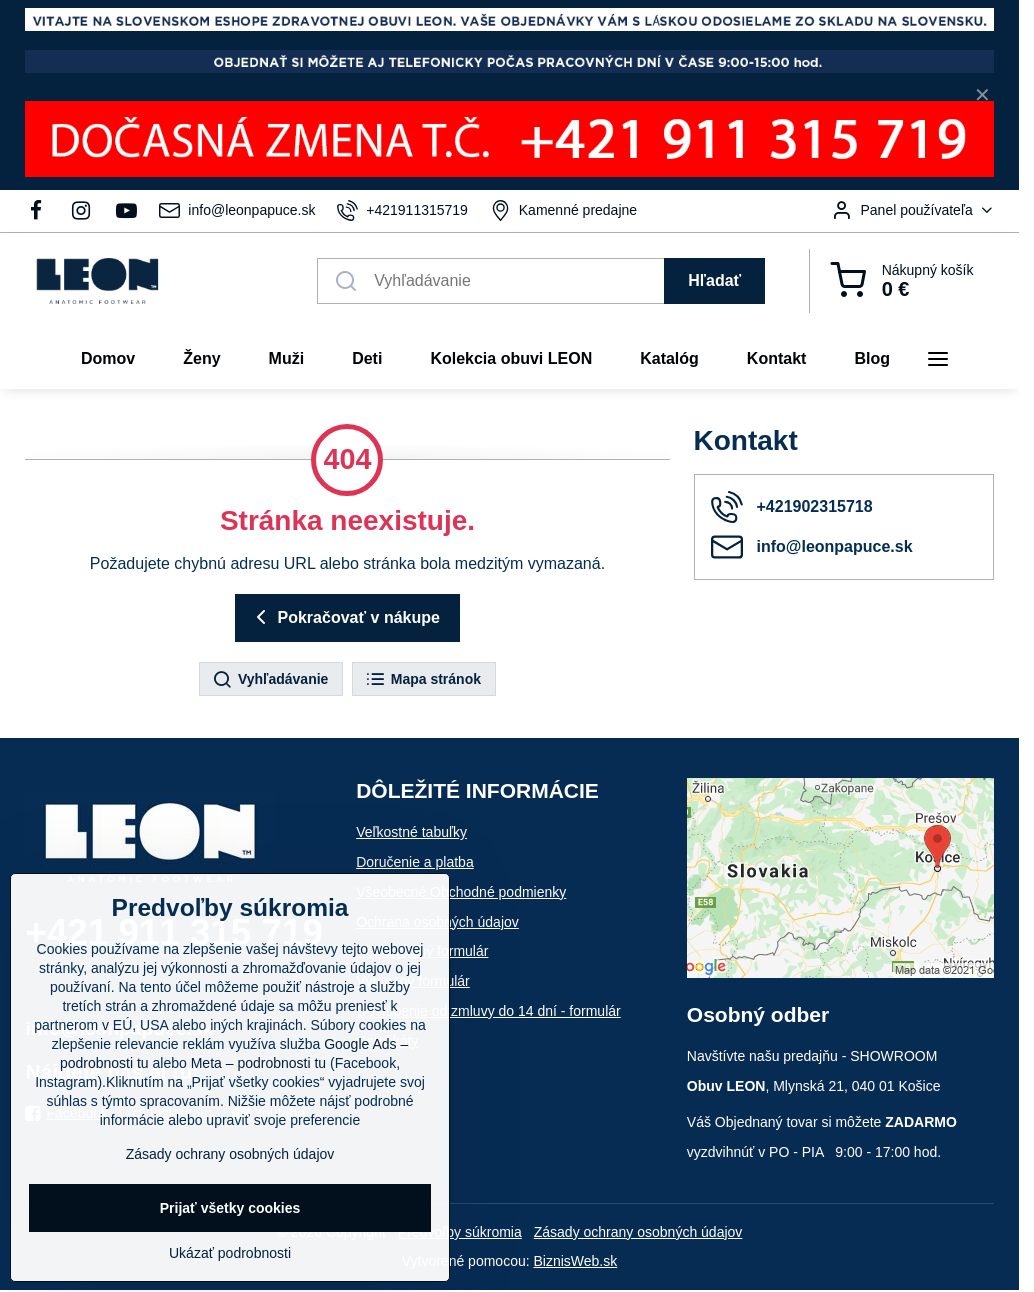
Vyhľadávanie (270, 680)
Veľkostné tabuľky (411, 832)
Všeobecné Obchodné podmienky (461, 892)
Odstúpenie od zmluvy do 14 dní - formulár (488, 1011)
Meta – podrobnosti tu (258, 1063)
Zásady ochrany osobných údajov (638, 1232)
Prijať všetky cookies (230, 1208)
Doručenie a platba (415, 862)
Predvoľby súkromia (460, 1232)
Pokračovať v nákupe (344, 617)
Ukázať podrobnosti (230, 1253)
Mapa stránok (423, 680)
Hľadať (714, 280)
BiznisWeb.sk (575, 1261)
